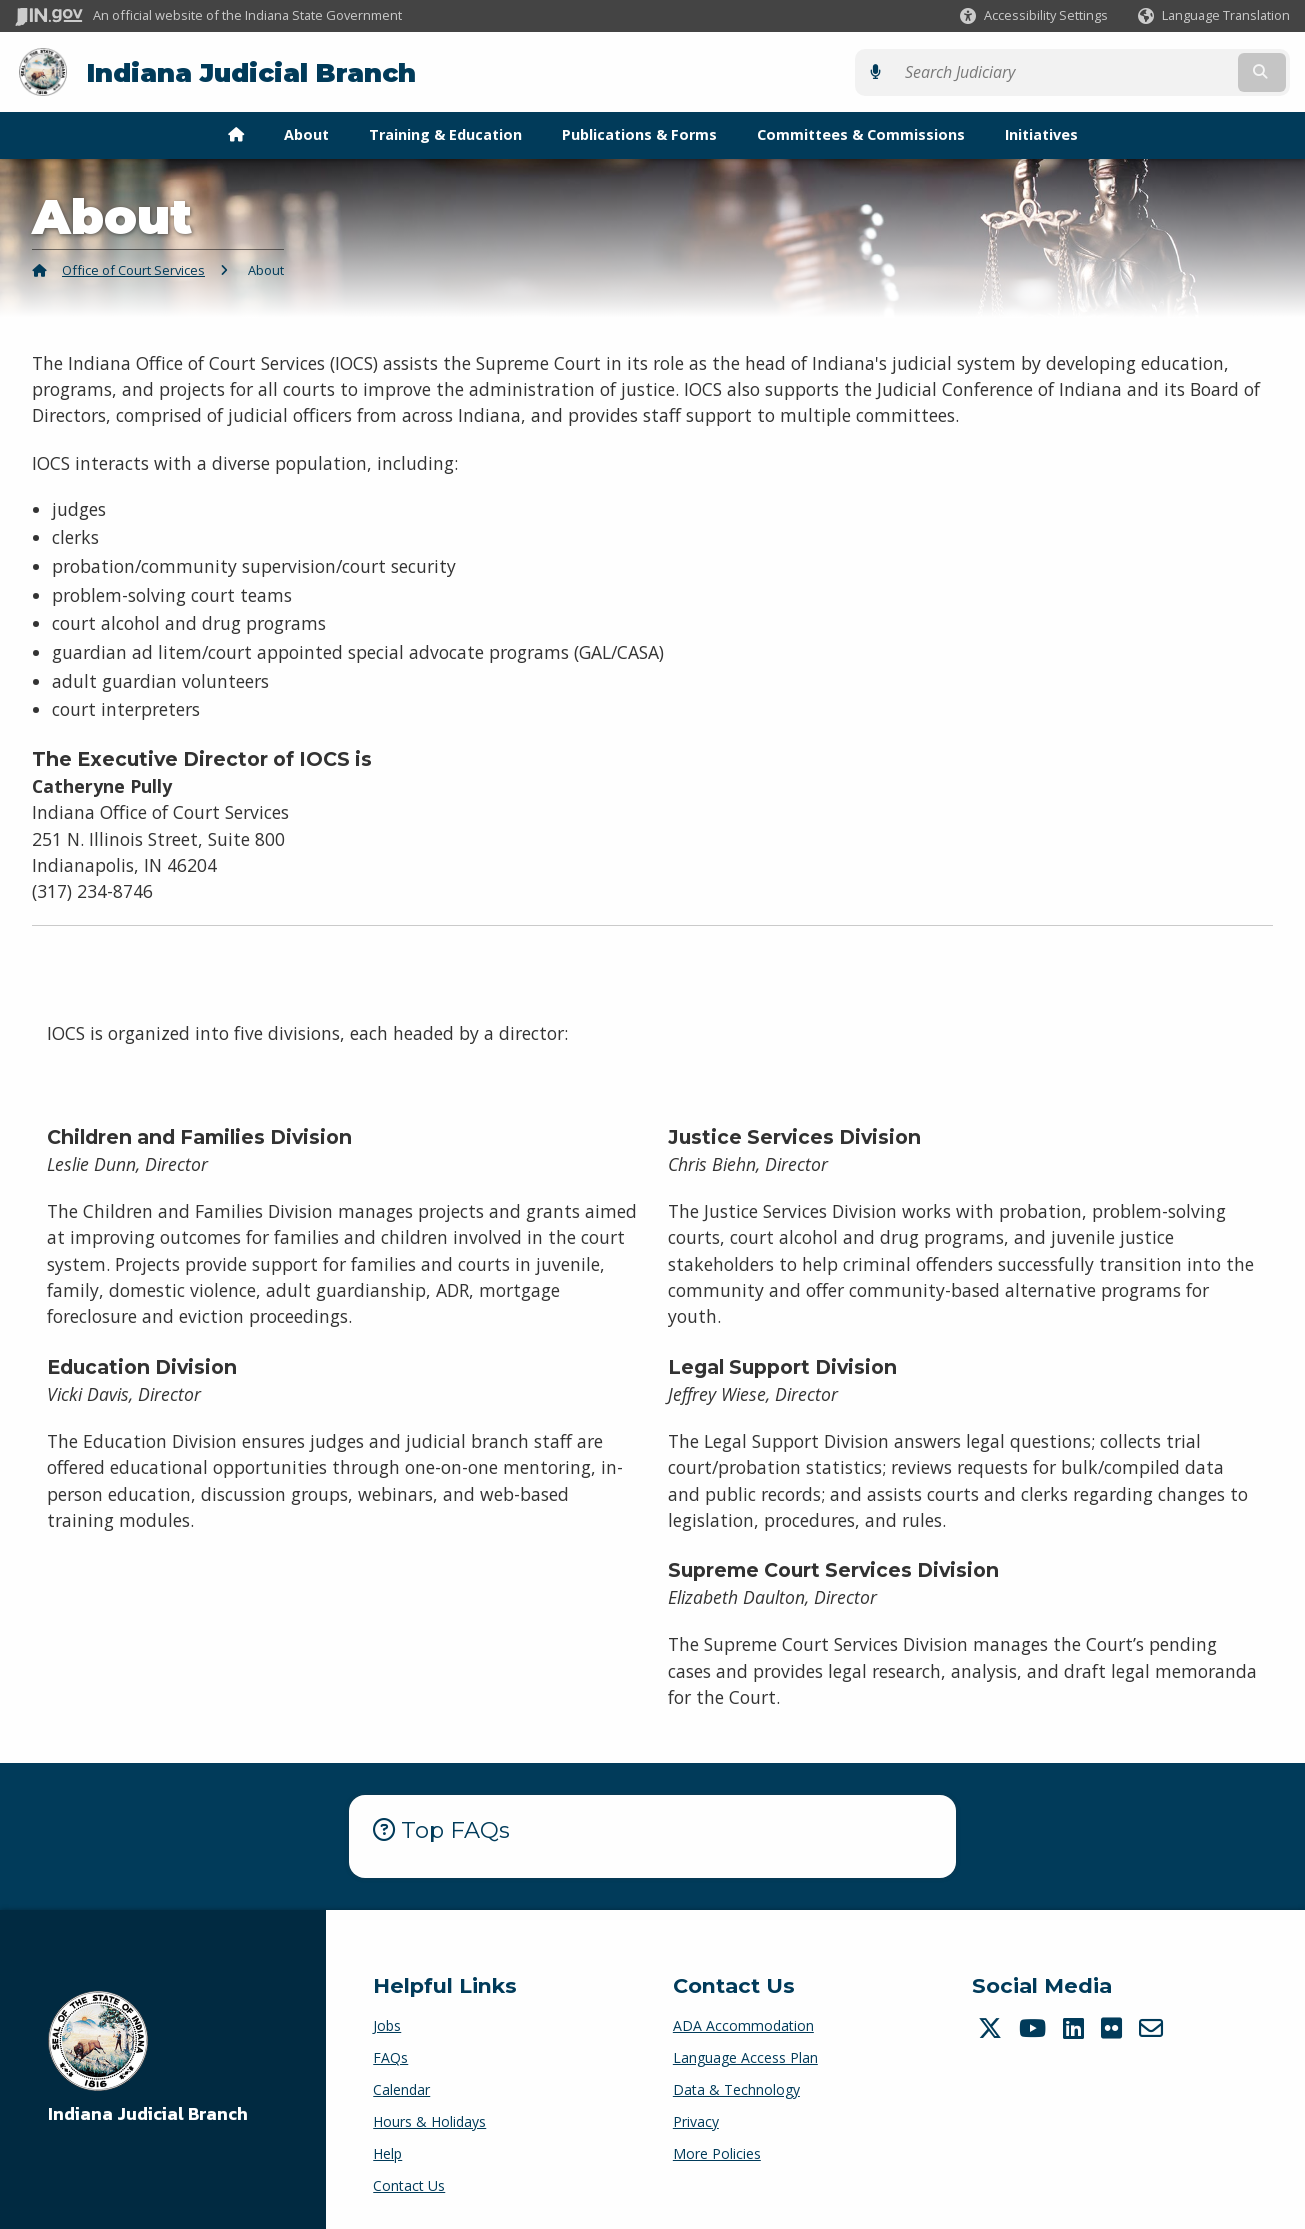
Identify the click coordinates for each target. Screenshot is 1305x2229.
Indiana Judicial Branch (250, 71)
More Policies (717, 2151)
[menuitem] (236, 134)
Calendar (401, 2087)
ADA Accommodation (743, 2023)
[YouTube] (1035, 2026)
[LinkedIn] (1076, 2026)
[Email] (1153, 2026)
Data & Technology (736, 2087)
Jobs (387, 2023)
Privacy (696, 2119)
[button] (1034, 15)
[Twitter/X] (992, 2026)
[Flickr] (1114, 2026)
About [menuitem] (306, 133)
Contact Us (409, 2183)
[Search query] (1134, 71)
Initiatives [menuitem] (1041, 133)
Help (387, 2151)
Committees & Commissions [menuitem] (861, 133)
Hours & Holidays (429, 2119)
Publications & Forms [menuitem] (639, 133)
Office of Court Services (133, 269)
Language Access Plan (745, 2055)
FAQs (390, 2055)
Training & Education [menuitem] (445, 133)
